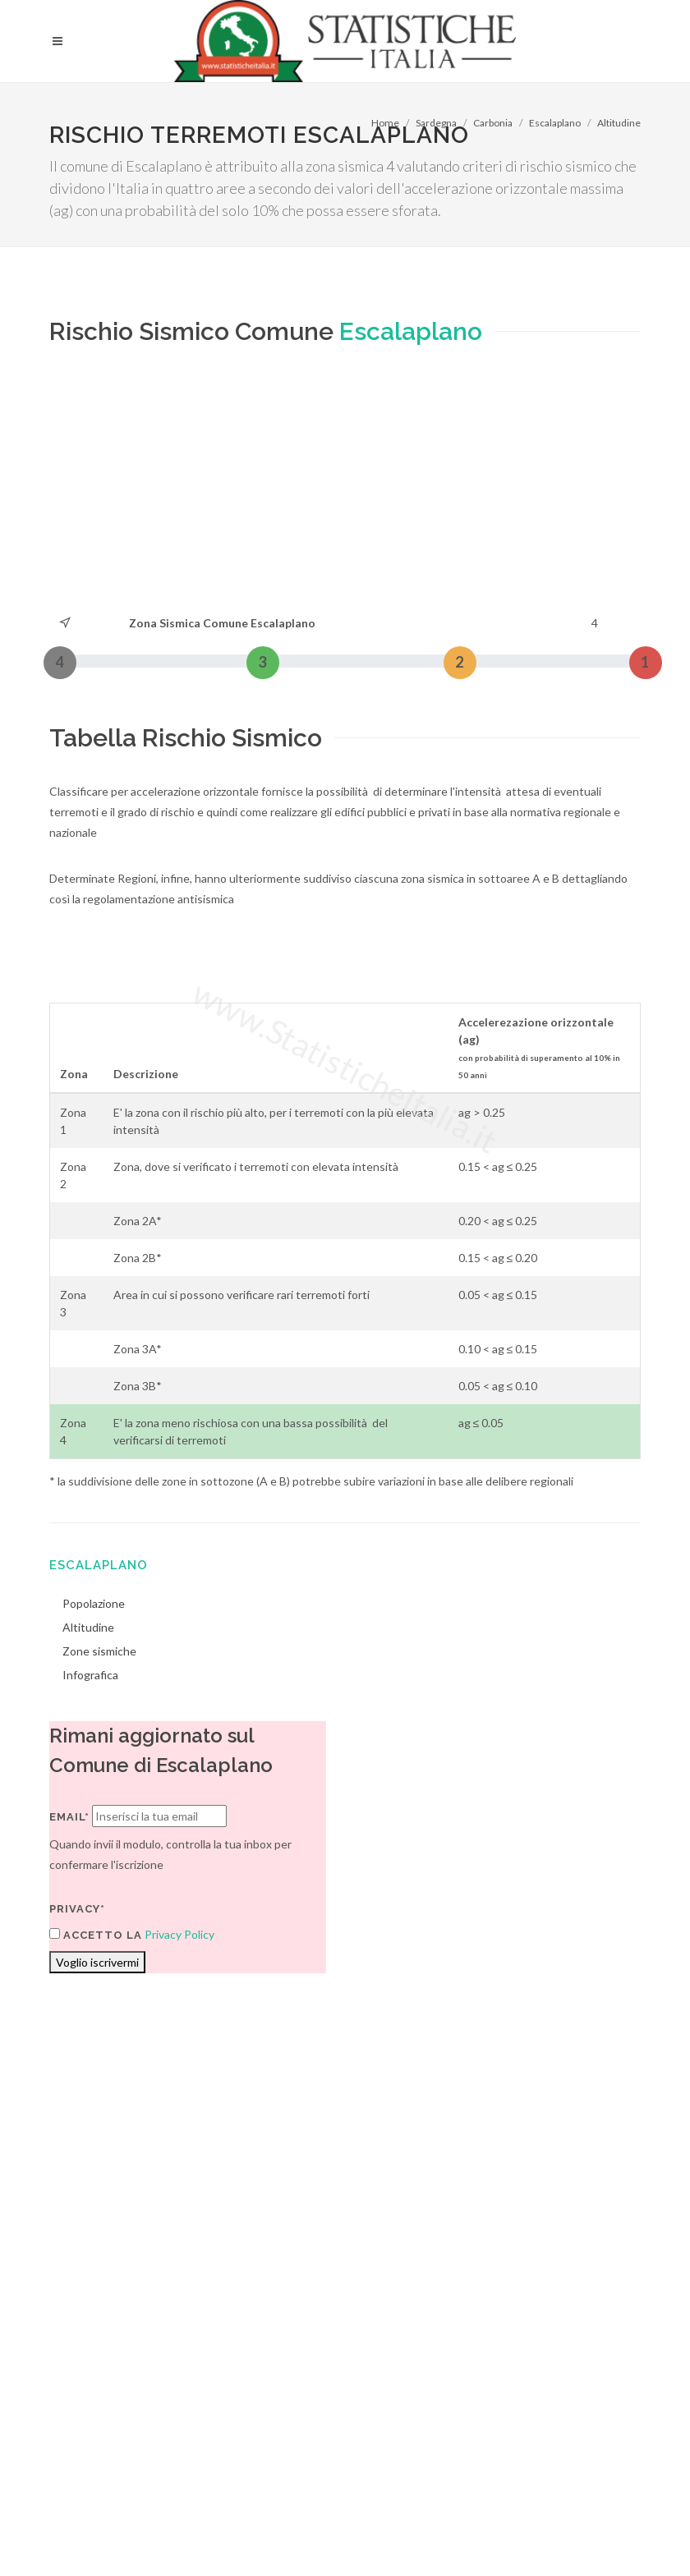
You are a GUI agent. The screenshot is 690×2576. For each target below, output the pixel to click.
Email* (69, 1817)
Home (385, 123)
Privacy (169, 2378)
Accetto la (95, 1934)
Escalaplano (555, 123)
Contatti (576, 2357)
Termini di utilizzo (93, 2378)
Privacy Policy (179, 1934)
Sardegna (436, 123)
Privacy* (77, 1909)
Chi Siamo (227, 2378)
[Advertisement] (258, 489)
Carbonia (493, 123)
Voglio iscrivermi (97, 1962)
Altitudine (619, 123)
